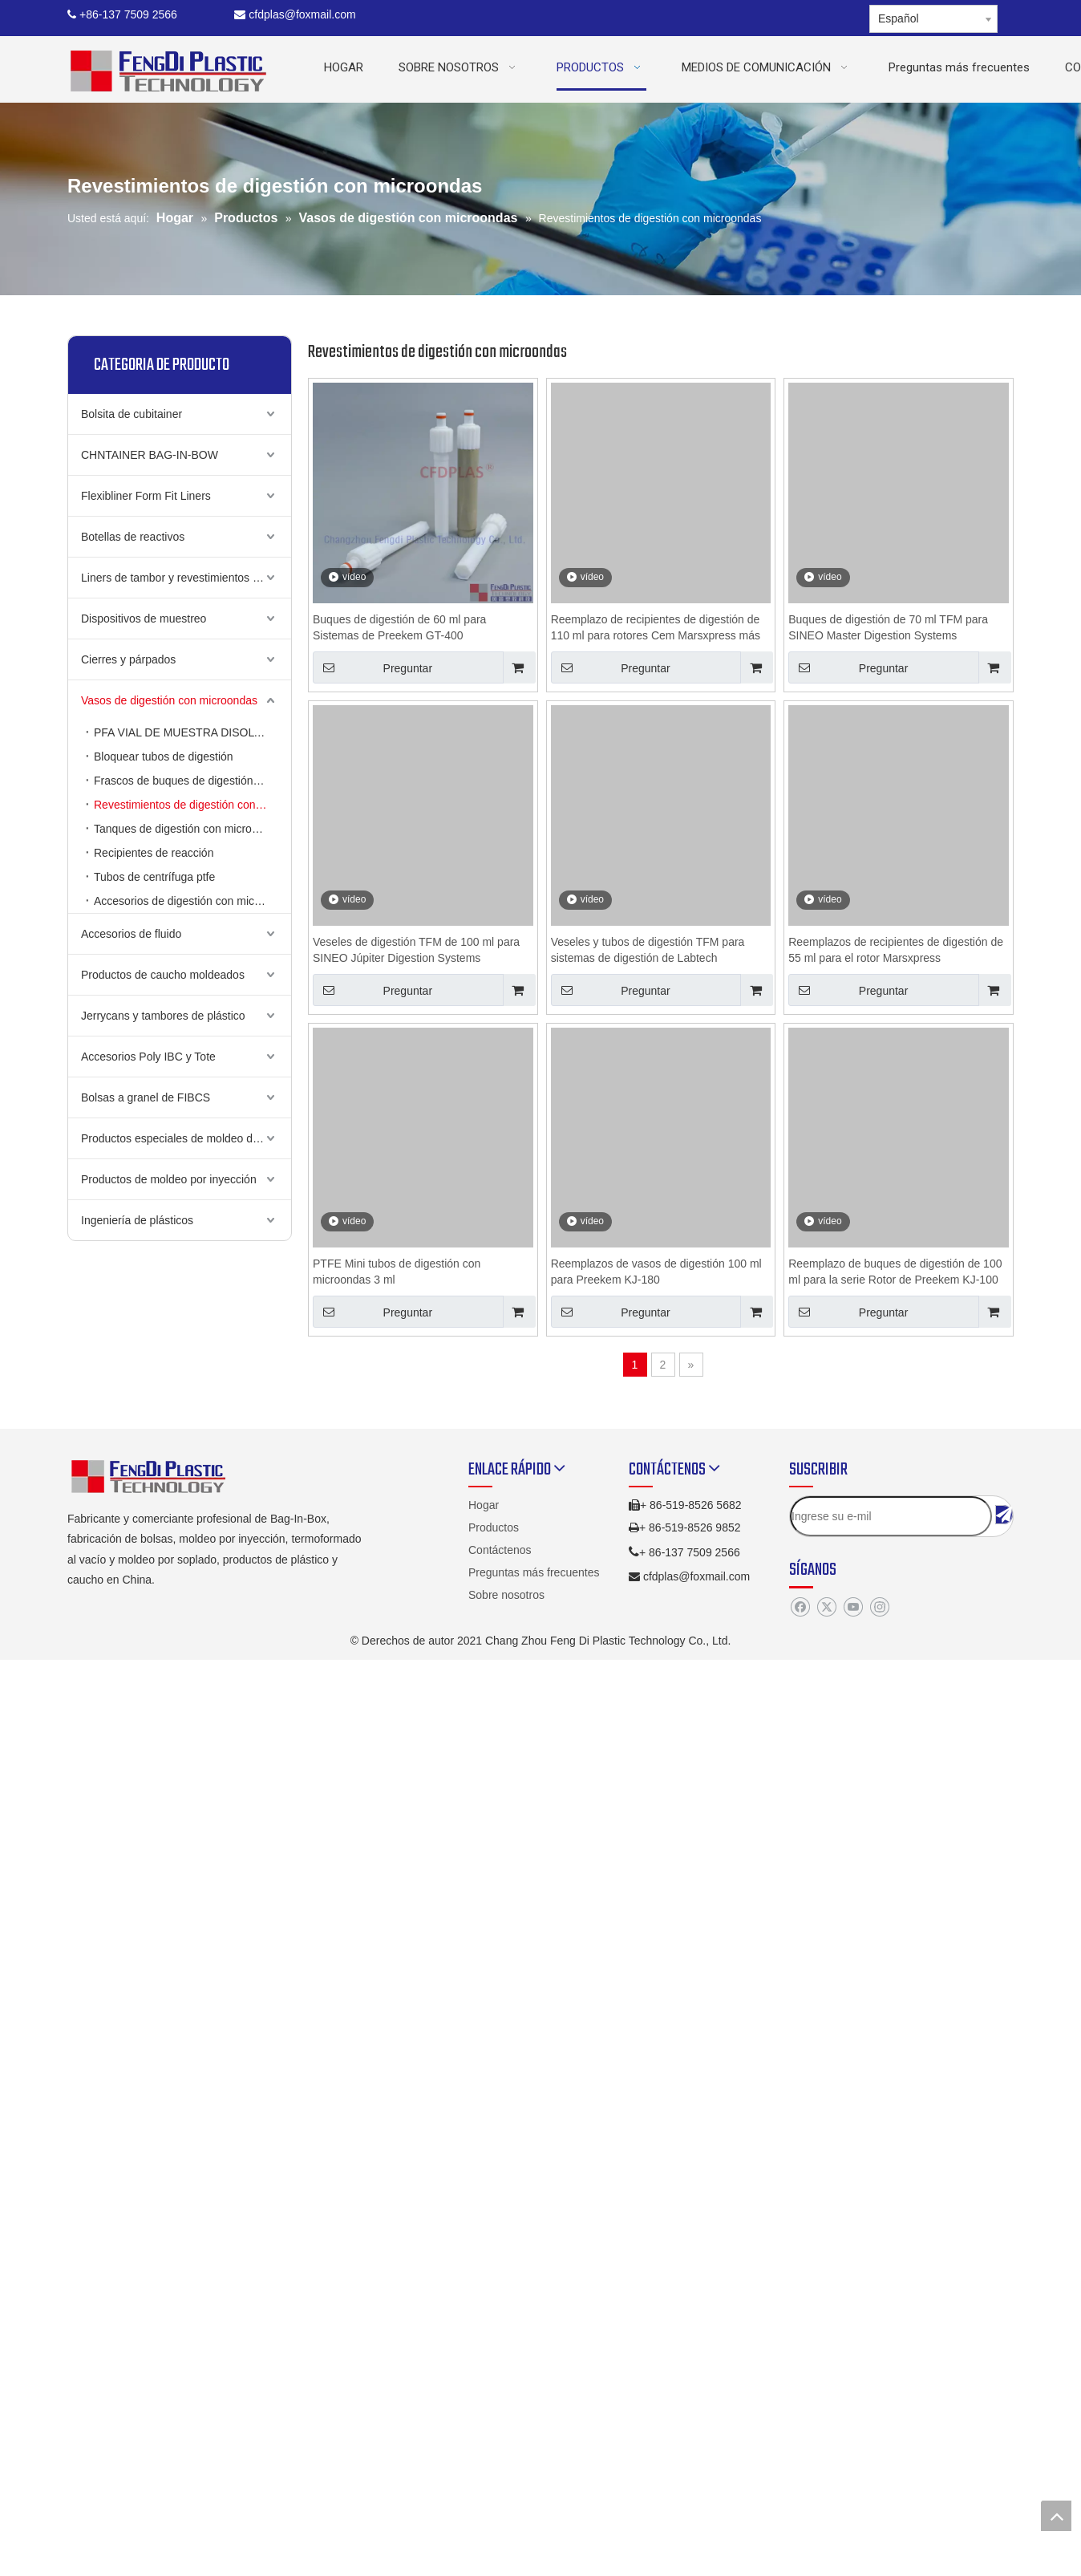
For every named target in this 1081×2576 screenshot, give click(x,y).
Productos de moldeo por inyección (169, 1179)
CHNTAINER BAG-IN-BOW (149, 454)
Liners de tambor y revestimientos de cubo (186, 577)
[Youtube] (853, 1607)
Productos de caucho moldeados (163, 974)
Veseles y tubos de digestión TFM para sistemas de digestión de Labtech (648, 949)
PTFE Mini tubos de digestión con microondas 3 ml (396, 1271)
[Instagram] (879, 1607)
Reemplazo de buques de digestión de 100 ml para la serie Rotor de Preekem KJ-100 (895, 1271)
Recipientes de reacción (153, 852)
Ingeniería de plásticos (137, 1220)
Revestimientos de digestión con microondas (192, 804)
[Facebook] (800, 1607)
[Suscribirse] (1004, 1514)
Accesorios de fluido (131, 933)
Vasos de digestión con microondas (169, 700)
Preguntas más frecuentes (533, 1572)
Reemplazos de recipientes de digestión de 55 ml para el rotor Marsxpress (895, 949)
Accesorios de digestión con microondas (192, 901)
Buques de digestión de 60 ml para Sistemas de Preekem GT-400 (399, 627)
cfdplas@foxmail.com (294, 14)
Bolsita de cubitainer (131, 414)
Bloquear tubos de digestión (163, 756)
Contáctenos (500, 1550)
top (1056, 2516)
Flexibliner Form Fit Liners (146, 495)
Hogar (483, 1505)
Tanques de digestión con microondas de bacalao (192, 828)
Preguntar (372, 667)
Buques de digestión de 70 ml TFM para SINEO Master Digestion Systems (888, 627)
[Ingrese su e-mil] (891, 1516)
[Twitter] (826, 1607)
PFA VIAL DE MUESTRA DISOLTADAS (192, 732)
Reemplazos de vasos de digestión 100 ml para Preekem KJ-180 (656, 1271)
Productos (493, 1527)
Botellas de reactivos (132, 536)
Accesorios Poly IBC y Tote (148, 1056)
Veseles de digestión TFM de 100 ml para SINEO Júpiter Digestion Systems (416, 949)
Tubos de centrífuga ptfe (154, 876)
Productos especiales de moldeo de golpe (185, 1138)
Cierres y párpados (128, 659)
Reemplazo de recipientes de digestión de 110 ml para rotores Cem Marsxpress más (655, 627)
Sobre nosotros (506, 1594)
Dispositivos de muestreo (143, 618)
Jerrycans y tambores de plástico (163, 1015)
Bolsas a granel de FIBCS (145, 1097)
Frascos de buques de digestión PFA (185, 780)
